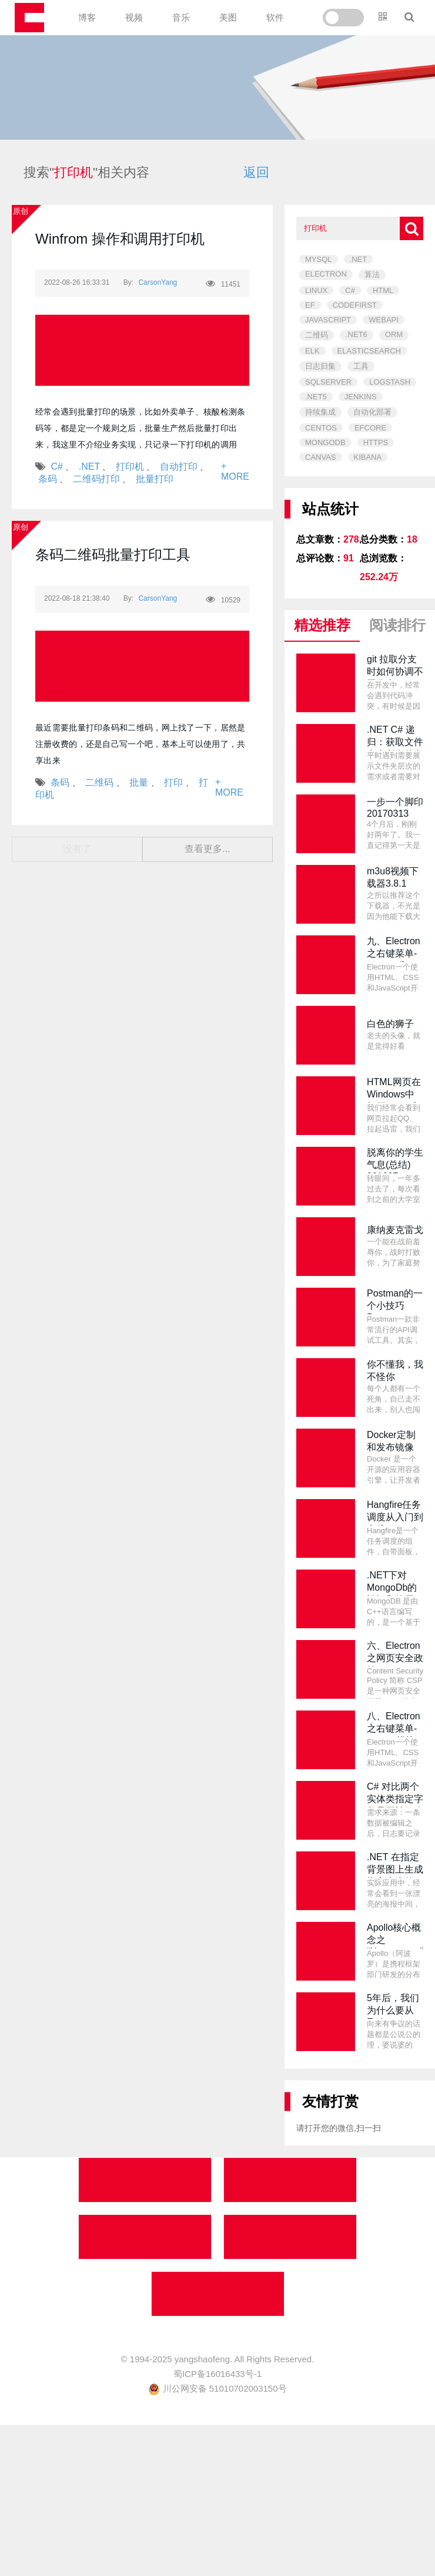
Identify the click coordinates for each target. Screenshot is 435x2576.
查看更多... (207, 849)
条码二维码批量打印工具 (112, 555)
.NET (89, 467)
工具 (361, 366)
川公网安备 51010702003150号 (217, 2388)
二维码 (99, 782)
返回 (256, 172)
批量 (138, 782)
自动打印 (179, 467)
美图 (228, 17)
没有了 (77, 849)
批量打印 (154, 479)
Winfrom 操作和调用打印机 (120, 239)
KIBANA (368, 457)
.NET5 (316, 396)
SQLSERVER (328, 382)
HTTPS (376, 442)
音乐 (181, 17)
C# (56, 467)
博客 (87, 17)
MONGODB (325, 442)
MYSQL (318, 259)
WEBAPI (384, 319)
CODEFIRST (355, 305)
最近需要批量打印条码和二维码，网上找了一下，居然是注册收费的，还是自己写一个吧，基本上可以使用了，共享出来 (140, 744)
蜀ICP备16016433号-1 (217, 2374)
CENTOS (321, 427)
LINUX (316, 290)
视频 (134, 17)
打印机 (130, 467)
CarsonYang (157, 282)
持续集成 (320, 412)
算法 (372, 274)
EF (310, 305)
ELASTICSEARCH (369, 350)
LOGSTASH (389, 382)
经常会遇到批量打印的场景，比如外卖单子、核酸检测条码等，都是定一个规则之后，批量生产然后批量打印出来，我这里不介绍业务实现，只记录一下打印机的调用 (140, 428)
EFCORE (370, 427)
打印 (173, 782)
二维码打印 (96, 479)
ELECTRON (326, 274)
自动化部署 (372, 412)
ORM (394, 334)
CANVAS (320, 457)
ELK (312, 350)
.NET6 (356, 334)
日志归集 (320, 366)
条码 (47, 479)
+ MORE (235, 471)
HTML (383, 290)
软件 (275, 17)
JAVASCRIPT (328, 319)
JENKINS (360, 396)
